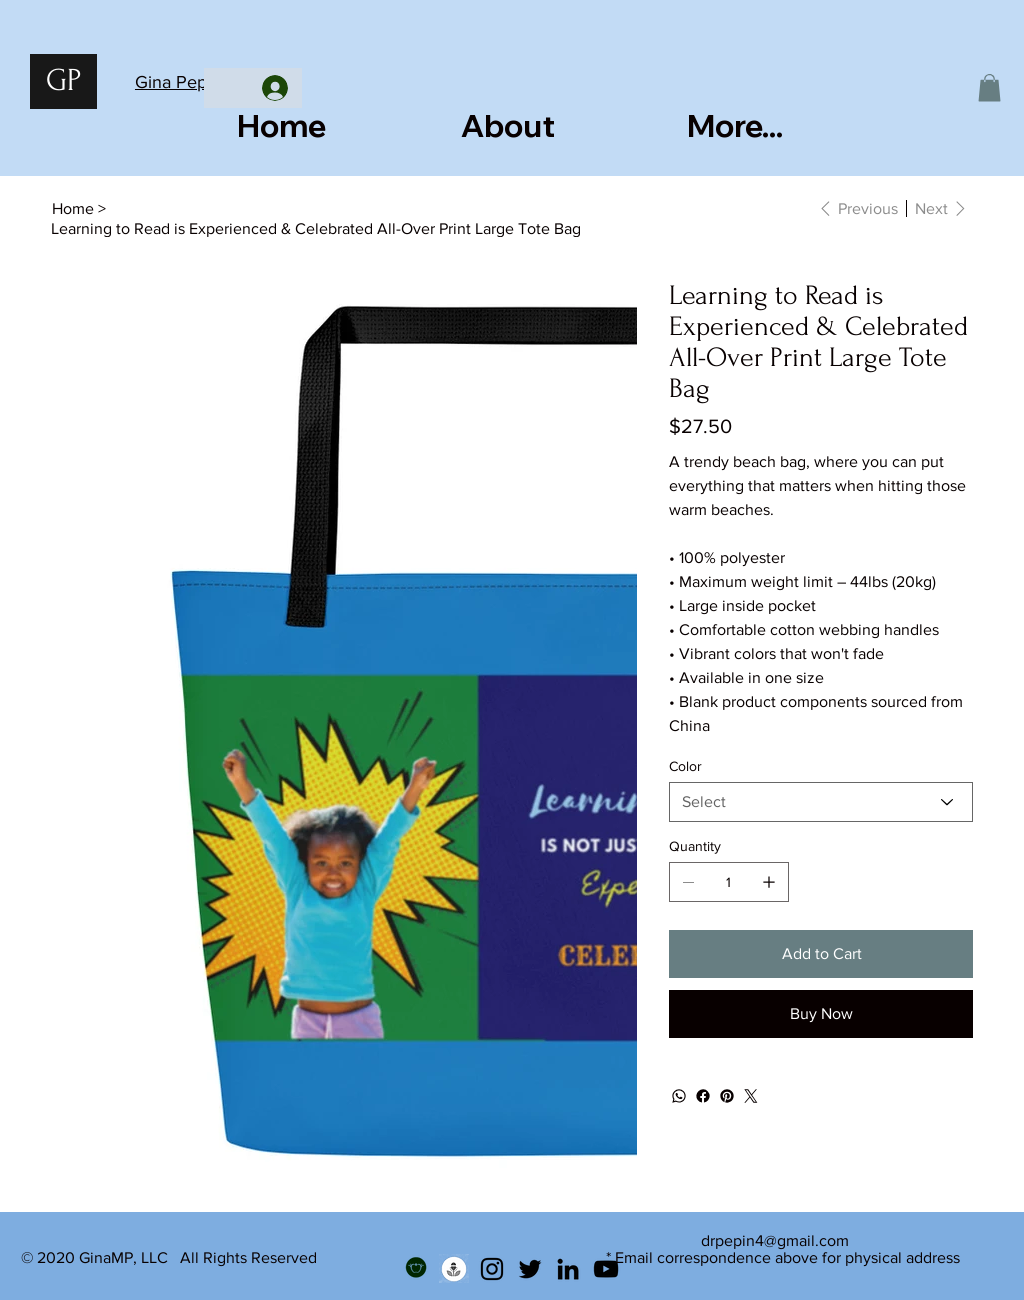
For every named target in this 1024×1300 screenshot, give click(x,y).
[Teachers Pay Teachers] (416, 1269)
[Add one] (769, 882)
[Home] (73, 208)
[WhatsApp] (679, 1096)
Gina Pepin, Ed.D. (203, 82)
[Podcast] (454, 1269)
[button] (989, 87)
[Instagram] (492, 1269)
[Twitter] (751, 1096)
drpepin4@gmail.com (775, 1240)
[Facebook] (703, 1096)
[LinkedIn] (568, 1269)
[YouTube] (606, 1269)
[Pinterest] (727, 1096)
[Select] (821, 802)
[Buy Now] (821, 1014)
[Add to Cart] (821, 954)
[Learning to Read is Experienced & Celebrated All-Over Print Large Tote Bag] (316, 228)
